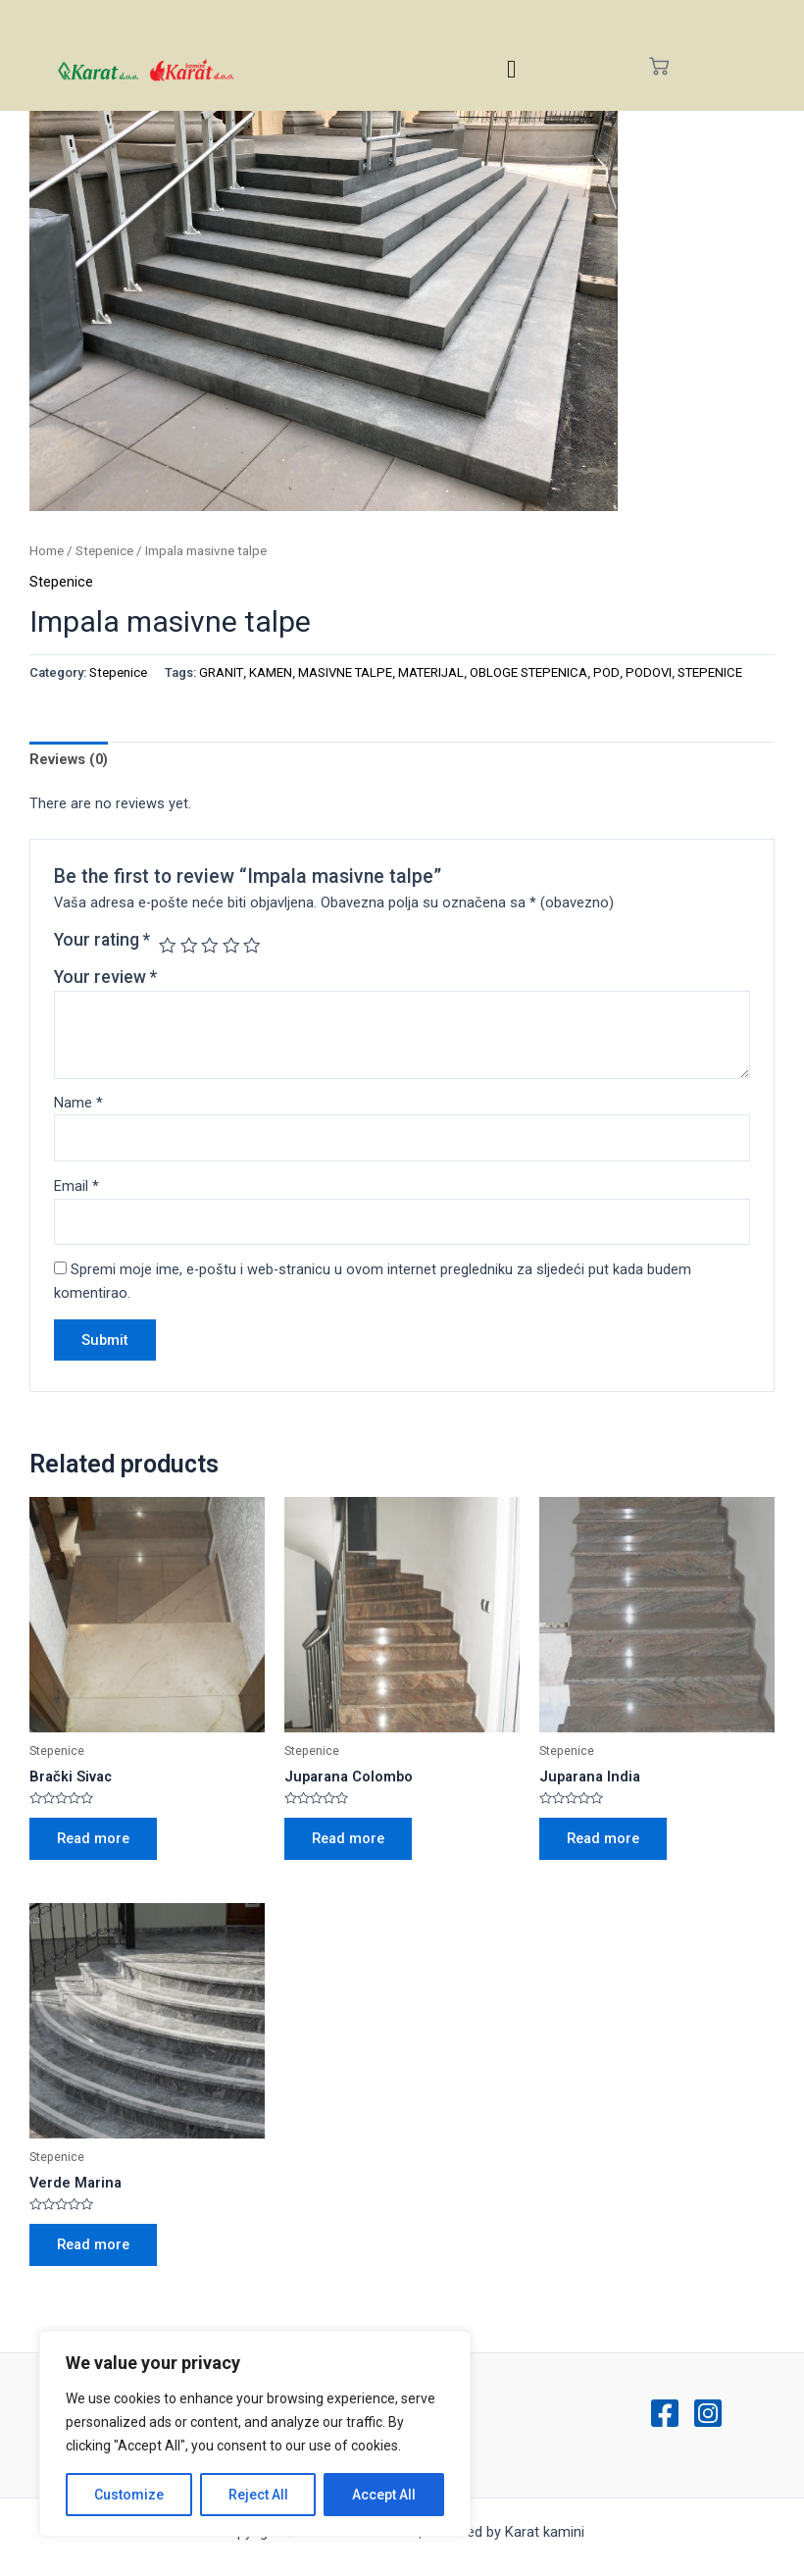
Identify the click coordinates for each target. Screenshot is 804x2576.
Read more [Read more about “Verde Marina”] (93, 2244)
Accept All (384, 2494)
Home (46, 550)
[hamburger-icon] (511, 69)
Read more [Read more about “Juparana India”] (603, 1838)
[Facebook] (664, 2413)
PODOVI (649, 672)
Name (78, 1102)
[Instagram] (708, 2413)
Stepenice (104, 550)
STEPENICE (710, 672)
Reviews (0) (68, 759)
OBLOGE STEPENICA (528, 672)
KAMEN (270, 672)
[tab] (68, 760)
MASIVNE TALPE (345, 672)
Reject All (258, 2494)
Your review (105, 977)
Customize (129, 2494)
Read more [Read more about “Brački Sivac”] (93, 1838)
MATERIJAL (431, 672)
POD (606, 672)
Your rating (102, 940)
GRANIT (221, 672)
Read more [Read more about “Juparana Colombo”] (348, 1838)
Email (76, 1186)
